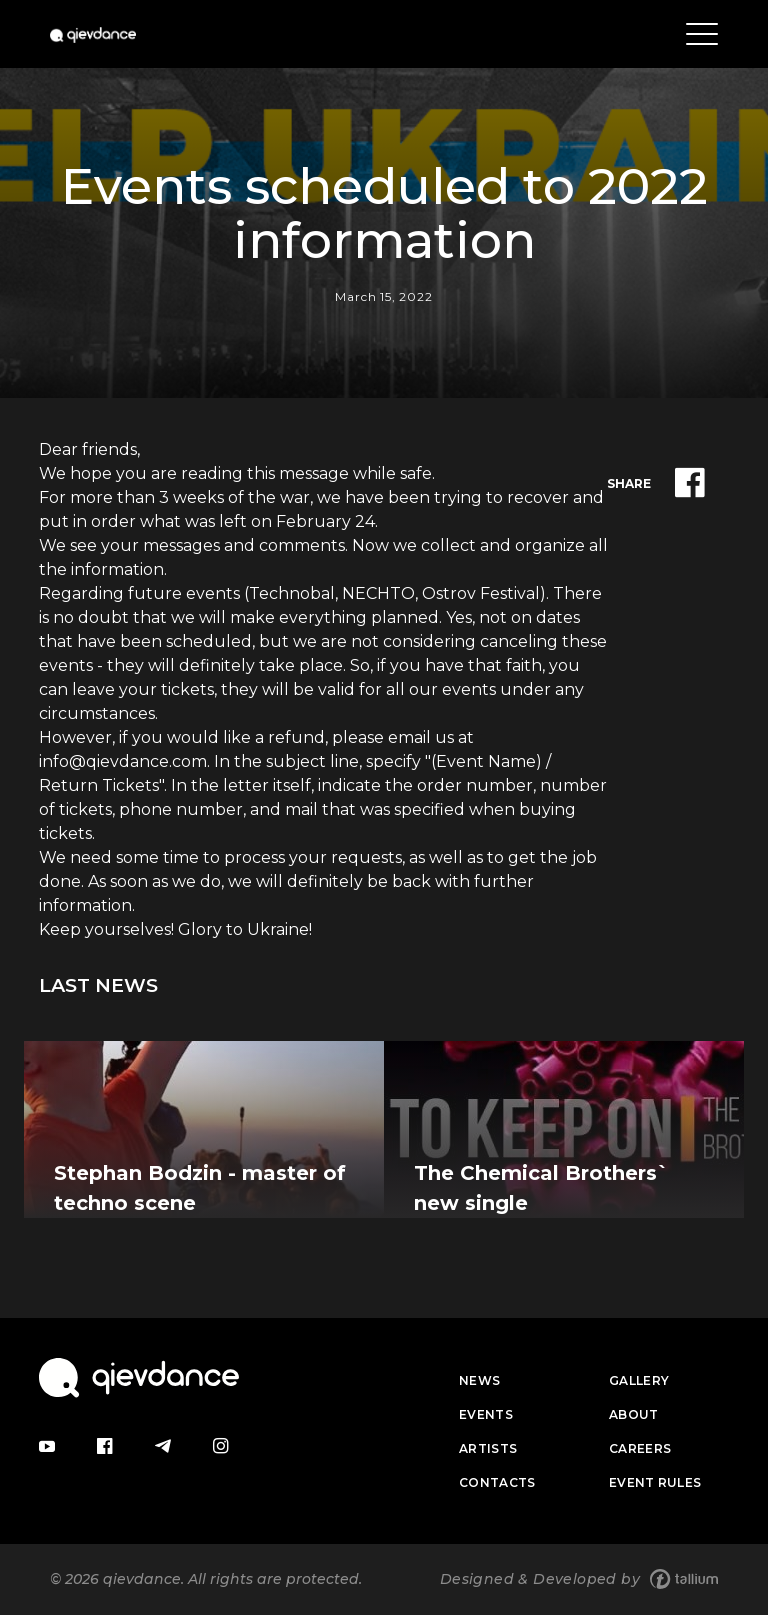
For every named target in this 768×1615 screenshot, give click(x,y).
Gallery (639, 1380)
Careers (640, 1448)
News (479, 1380)
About (634, 1414)
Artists (488, 1448)
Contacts (497, 1482)
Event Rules (655, 1482)
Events (486, 1414)
